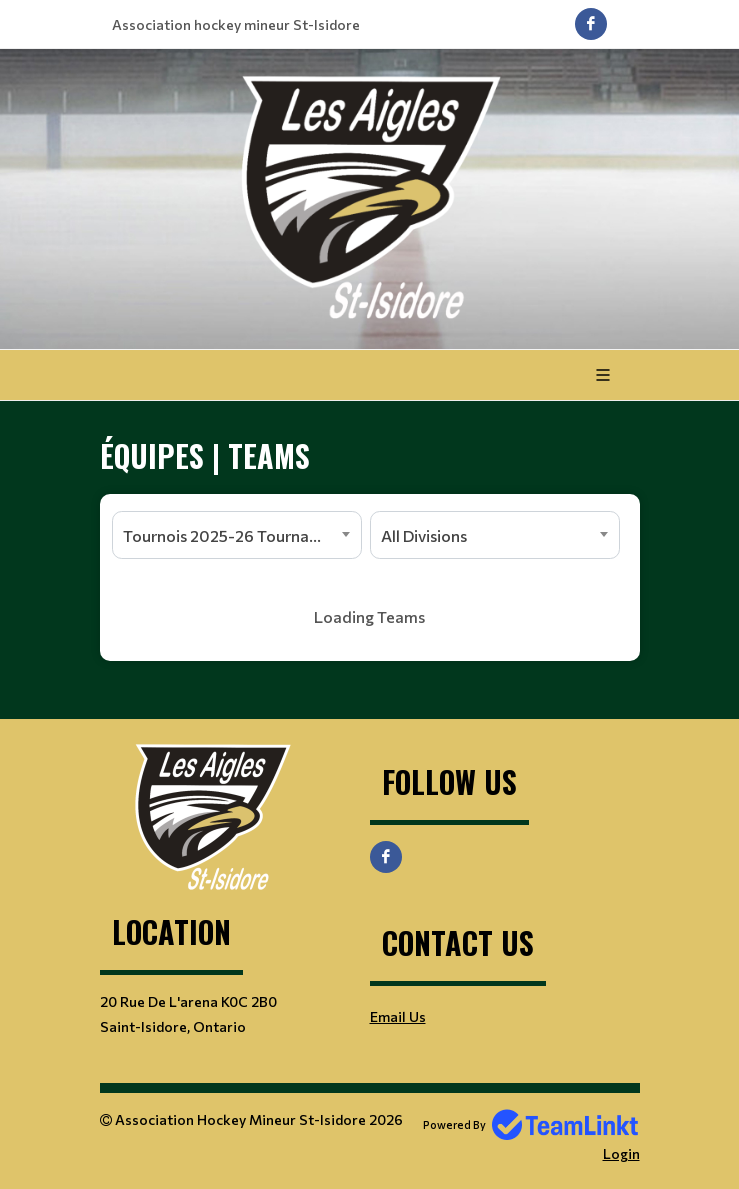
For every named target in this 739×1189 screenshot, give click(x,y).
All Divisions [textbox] (424, 535)
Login (621, 1153)
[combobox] (237, 535)
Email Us (398, 1016)
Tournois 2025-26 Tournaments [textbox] (239, 535)
